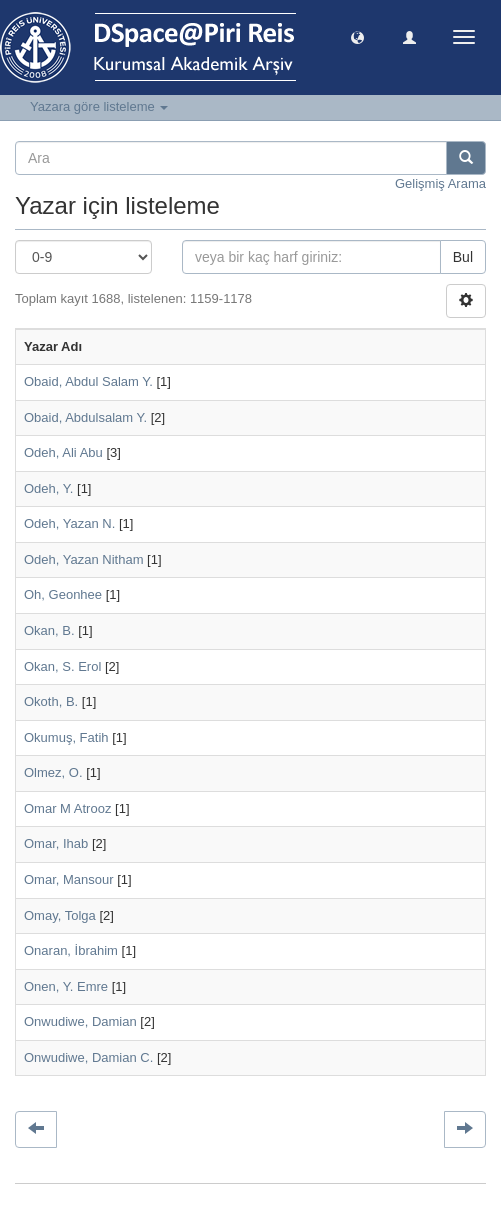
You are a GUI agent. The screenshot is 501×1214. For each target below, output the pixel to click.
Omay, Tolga (60, 915)
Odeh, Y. (48, 488)
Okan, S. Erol (62, 666)
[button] (357, 36)
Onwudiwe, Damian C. (88, 1057)
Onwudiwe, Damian (80, 1021)
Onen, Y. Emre (66, 986)
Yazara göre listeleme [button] (99, 106)
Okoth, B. (51, 701)
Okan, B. (49, 630)
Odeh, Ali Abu (63, 452)
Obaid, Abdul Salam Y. (88, 381)
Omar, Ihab (56, 843)
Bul (463, 257)
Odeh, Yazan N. (69, 523)
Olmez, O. (53, 772)
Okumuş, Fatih (66, 737)
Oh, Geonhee (63, 594)
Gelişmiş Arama (440, 183)
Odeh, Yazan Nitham (83, 559)
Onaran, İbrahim (71, 950)
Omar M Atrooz (67, 808)
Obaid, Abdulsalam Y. (85, 417)
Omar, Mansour (69, 879)
